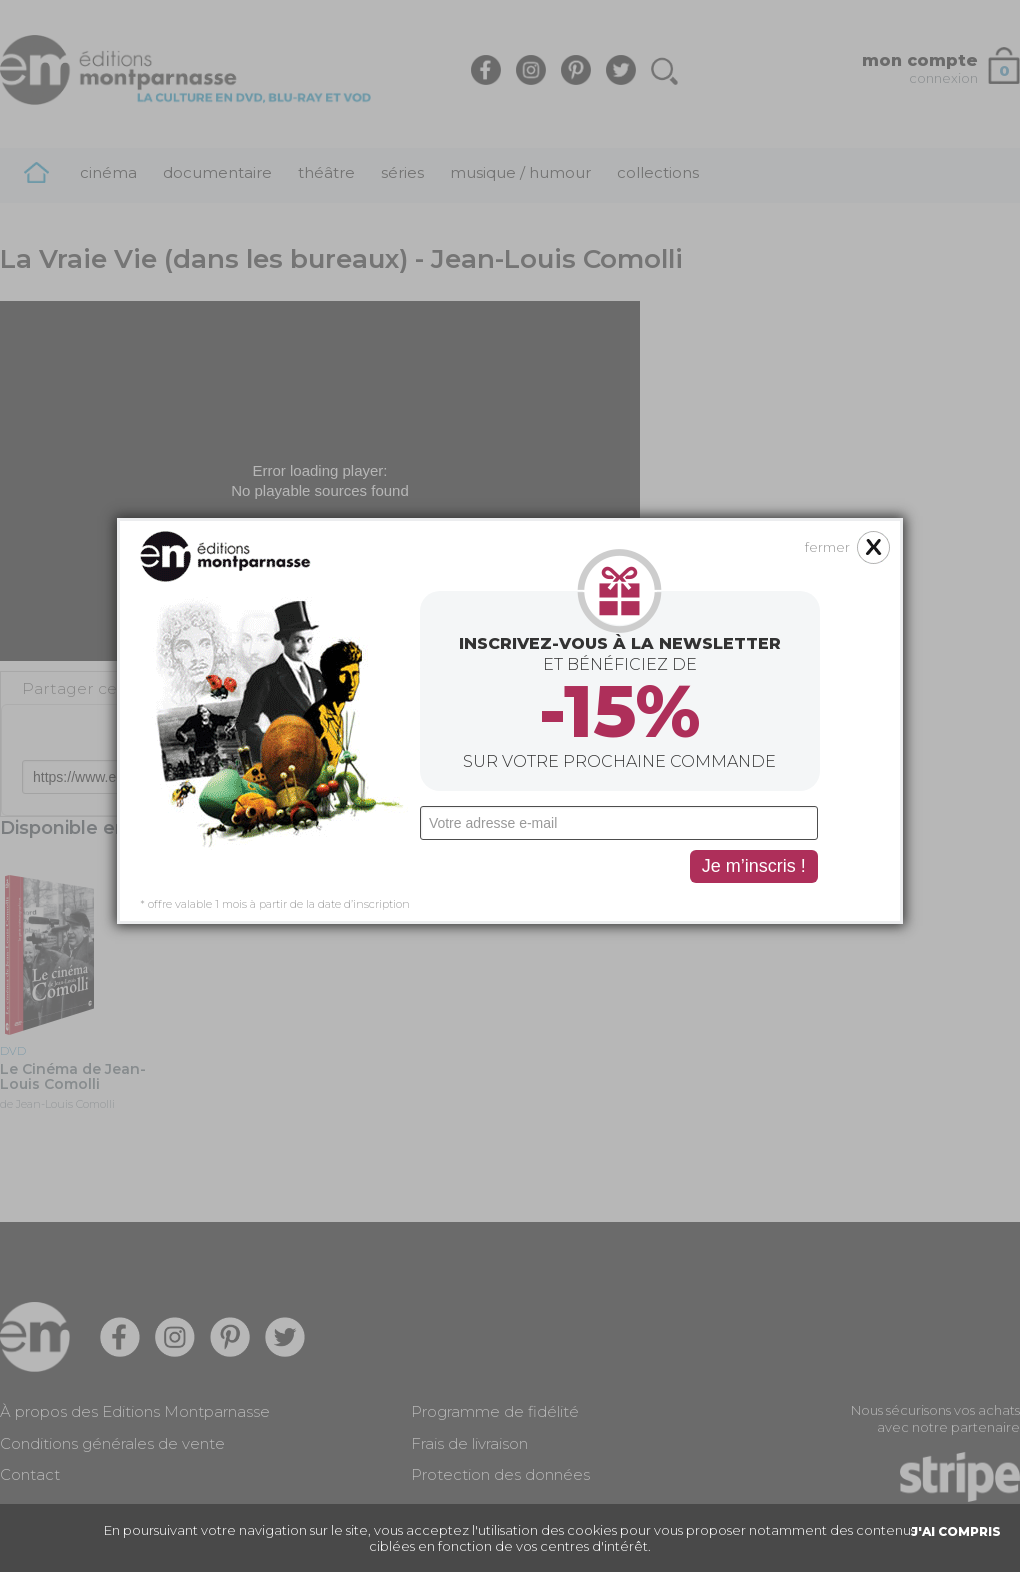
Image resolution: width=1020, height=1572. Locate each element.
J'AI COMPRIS (956, 1531)
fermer (716, 400)
